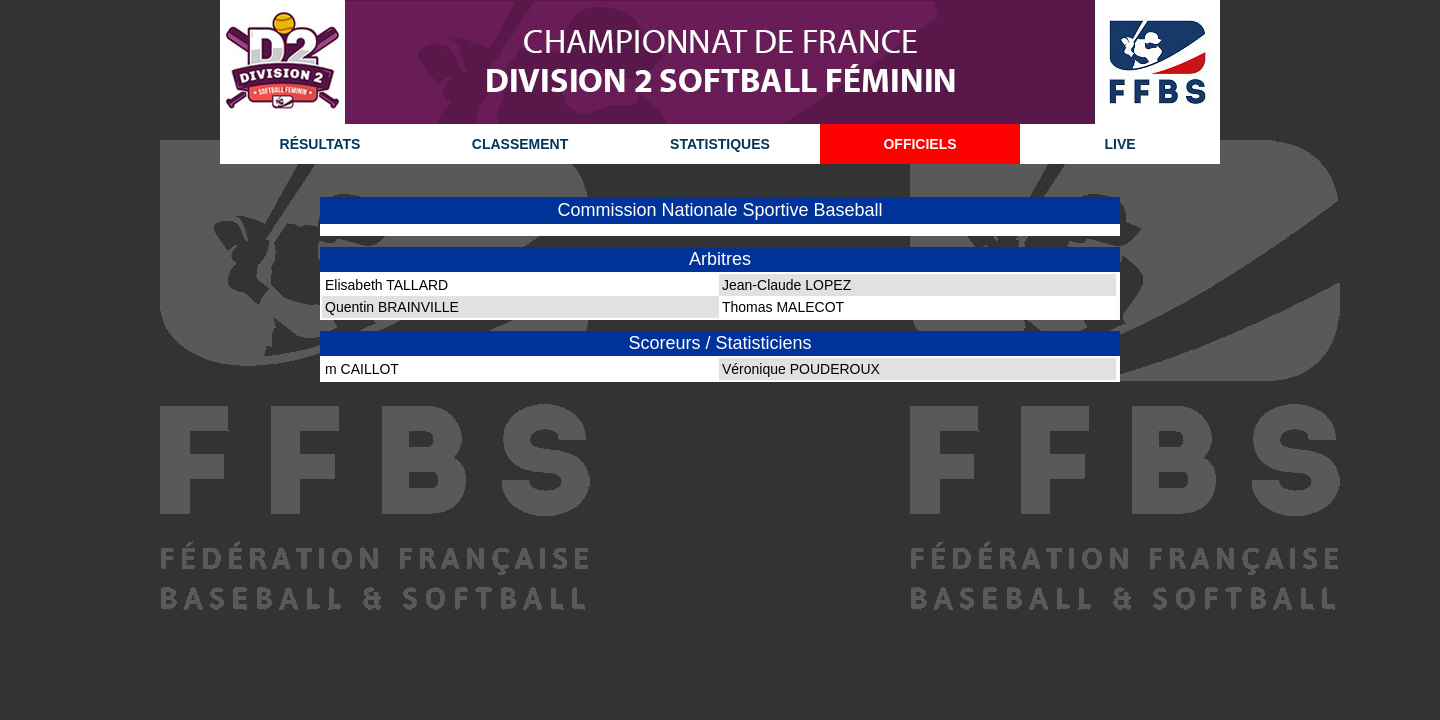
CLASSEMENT (520, 144)
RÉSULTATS (320, 144)
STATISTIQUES (720, 144)
